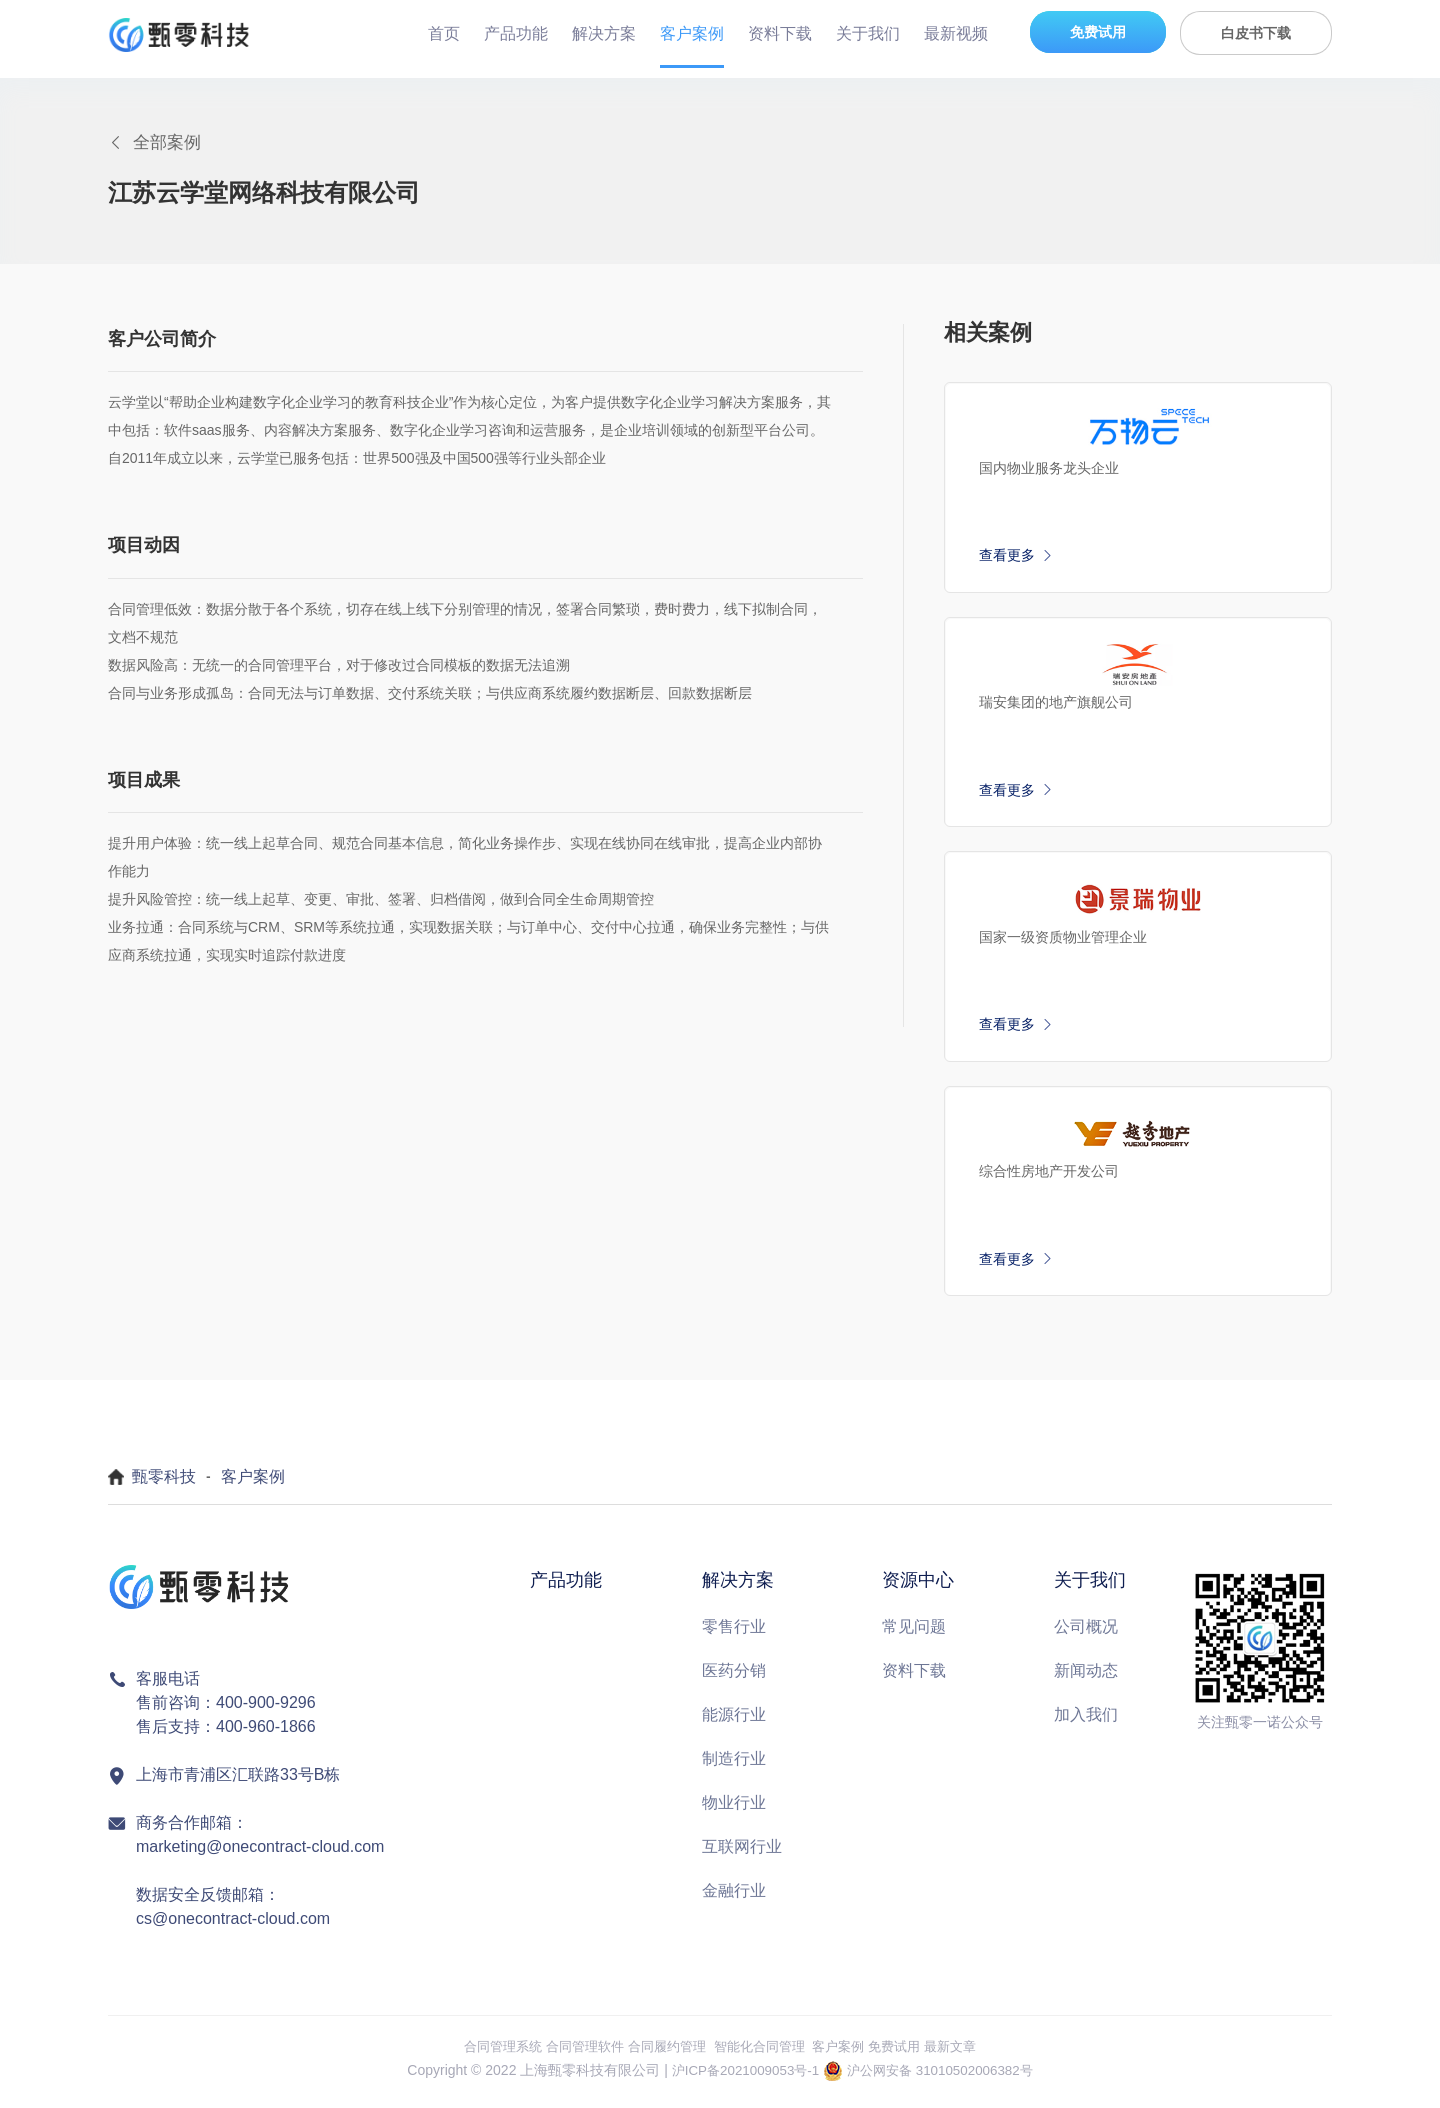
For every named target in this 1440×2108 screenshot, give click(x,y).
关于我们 (868, 33)
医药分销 (734, 1677)
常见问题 (914, 1633)
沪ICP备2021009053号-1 (740, 2078)
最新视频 (956, 33)
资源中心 (918, 1588)
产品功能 (516, 33)
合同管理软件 (575, 2053)
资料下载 (780, 33)
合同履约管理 (663, 2053)
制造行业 (734, 1765)
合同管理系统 (487, 2053)
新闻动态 (1086, 1677)
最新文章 (967, 2053)
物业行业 (734, 1809)
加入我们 (1086, 1721)
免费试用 (1098, 32)
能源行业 (734, 1721)
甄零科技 (164, 1484)
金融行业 (734, 1897)
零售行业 (734, 1633)
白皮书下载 (1256, 33)
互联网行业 (742, 1853)
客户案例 (692, 33)
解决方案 (604, 33)
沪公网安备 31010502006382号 (944, 2078)
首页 (444, 33)
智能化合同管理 (762, 2053)
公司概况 (1086, 1633)
